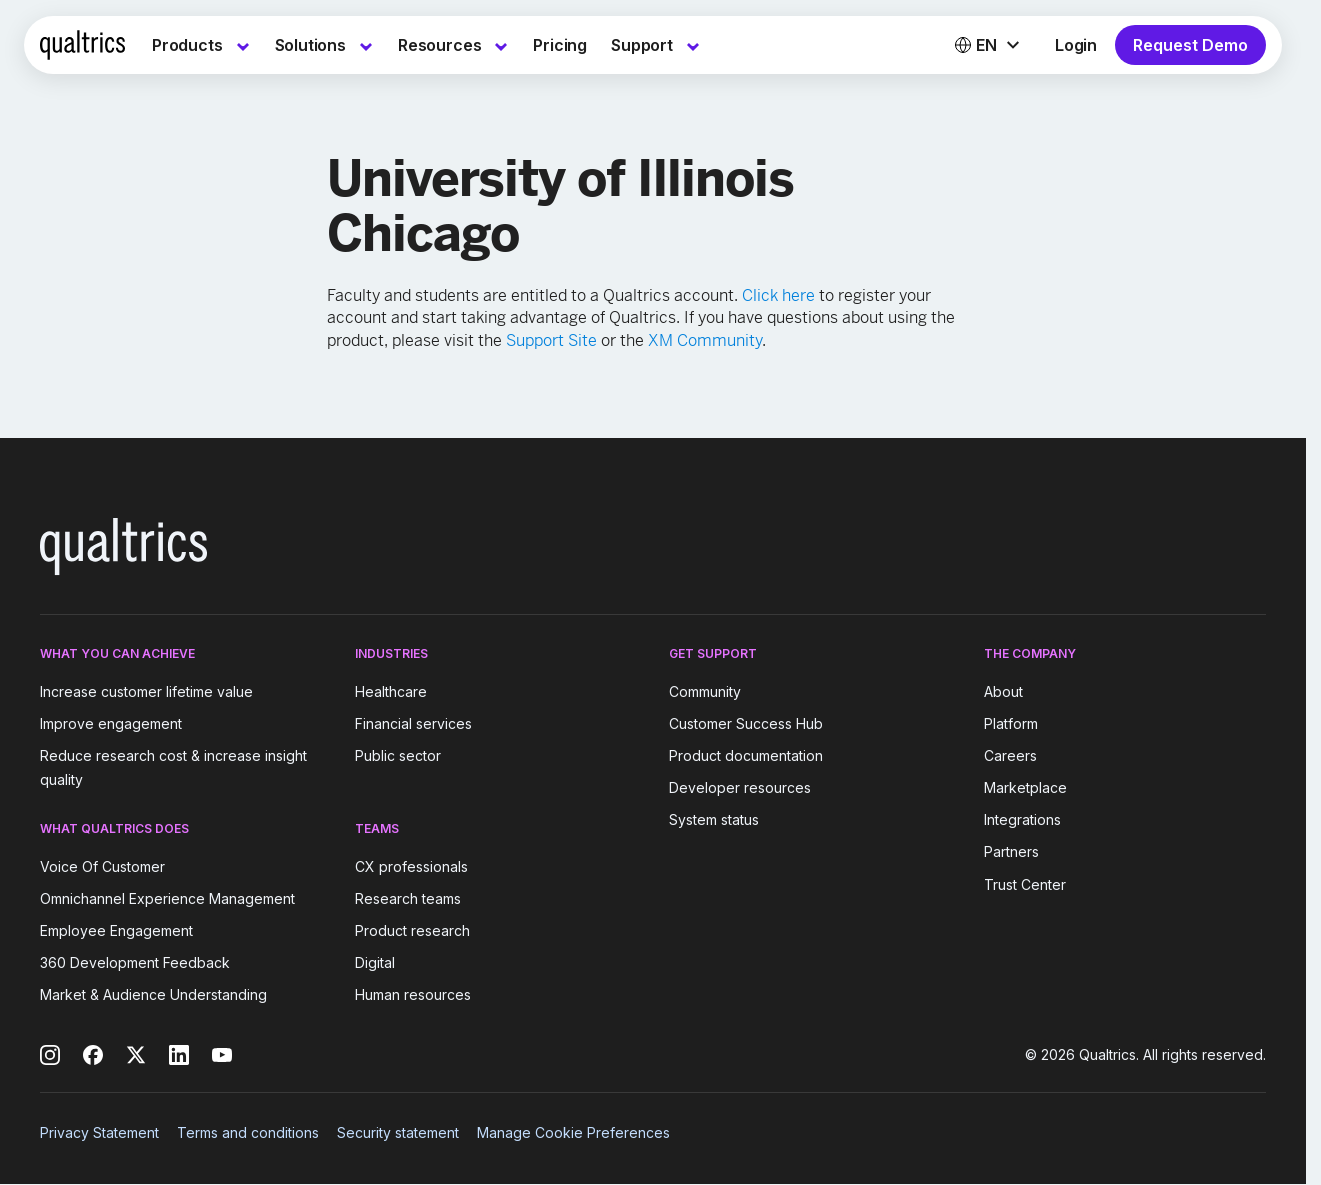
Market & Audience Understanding (153, 994)
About (1003, 691)
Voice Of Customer (102, 866)
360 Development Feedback (135, 962)
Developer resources (740, 787)
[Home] (82, 45)
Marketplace (1025, 787)
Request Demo (1190, 45)
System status (714, 819)
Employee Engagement (116, 930)
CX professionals (411, 866)
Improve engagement (111, 723)
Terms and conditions (248, 1132)
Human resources (413, 994)
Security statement (398, 1132)
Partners (1011, 852)
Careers (1010, 755)
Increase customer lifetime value (146, 691)
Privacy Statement (99, 1132)
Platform (1011, 723)
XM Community (705, 340)
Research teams (408, 898)
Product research (412, 930)
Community (705, 691)
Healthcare (391, 691)
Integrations (1022, 819)
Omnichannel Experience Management (167, 898)
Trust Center (1025, 884)
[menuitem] (201, 45)
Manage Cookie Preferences (573, 1132)
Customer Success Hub (746, 723)
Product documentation (746, 755)
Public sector (398, 755)
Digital (375, 962)
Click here (778, 295)
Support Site (551, 340)
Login (1076, 45)
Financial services (413, 723)
